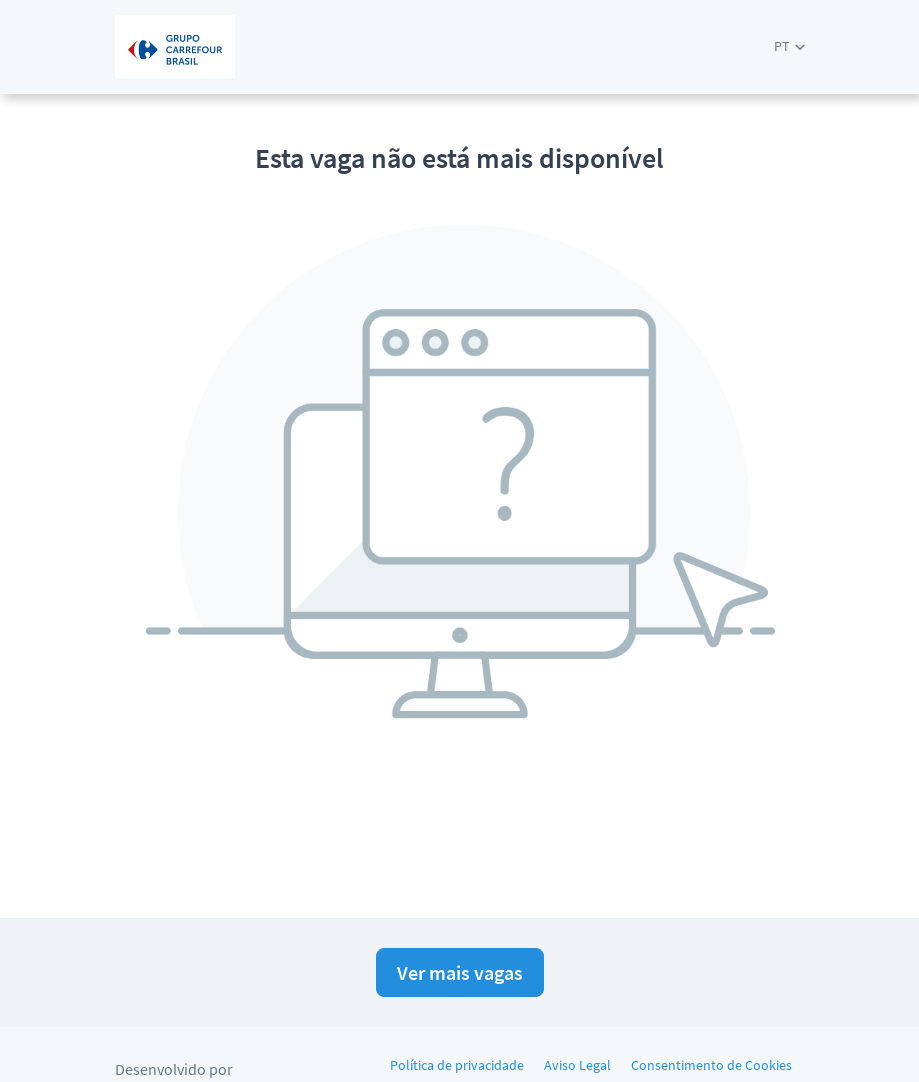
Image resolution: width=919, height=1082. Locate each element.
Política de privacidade (457, 1065)
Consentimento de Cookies (711, 1065)
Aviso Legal (577, 1065)
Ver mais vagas (460, 972)
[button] (789, 46)
